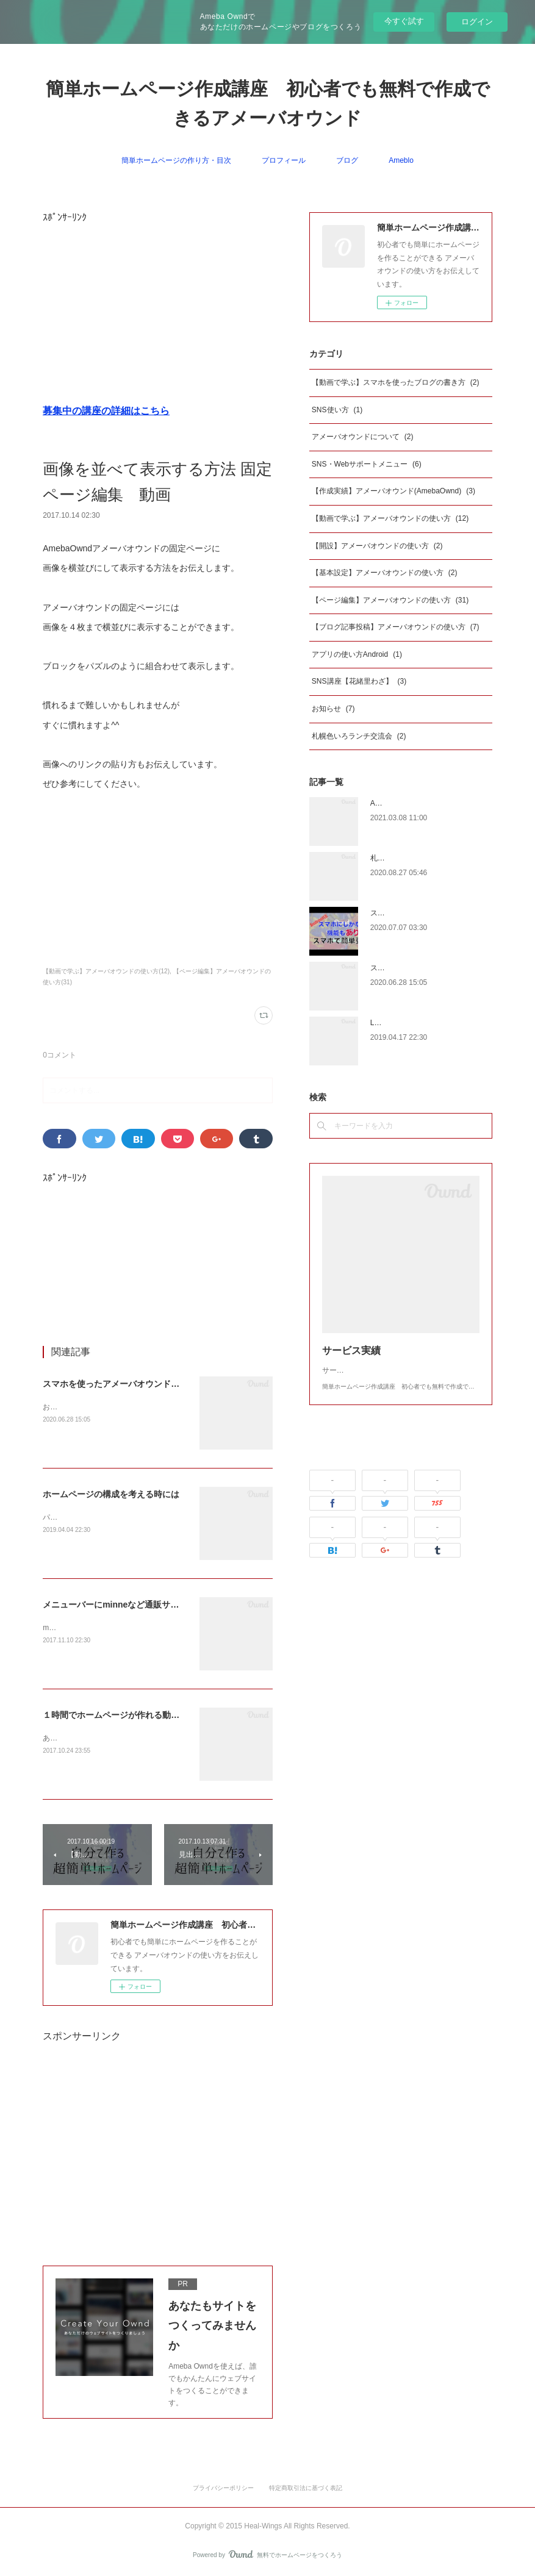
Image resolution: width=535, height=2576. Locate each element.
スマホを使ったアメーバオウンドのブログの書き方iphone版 (159, 1384)
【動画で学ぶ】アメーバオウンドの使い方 (390, 518)
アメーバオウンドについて (363, 436)
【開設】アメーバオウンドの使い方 (377, 546)
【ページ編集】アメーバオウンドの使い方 (390, 600)
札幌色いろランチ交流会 (359, 736)
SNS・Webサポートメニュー (367, 464)
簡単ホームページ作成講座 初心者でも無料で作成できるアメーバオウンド (268, 103)
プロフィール (284, 160)
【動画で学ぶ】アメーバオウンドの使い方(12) (106, 971)
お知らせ (333, 708)
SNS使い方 (337, 410)
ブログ (347, 160)
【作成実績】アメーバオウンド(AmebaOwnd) (393, 491)
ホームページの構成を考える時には (111, 1494)
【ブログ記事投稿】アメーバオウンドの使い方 (395, 627)
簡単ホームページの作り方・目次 (176, 160)
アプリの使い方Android (357, 654)
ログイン (477, 21)
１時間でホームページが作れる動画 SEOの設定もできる (154, 1715)
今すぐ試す (404, 21)
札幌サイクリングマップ (410, 858)
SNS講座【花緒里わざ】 (359, 681)
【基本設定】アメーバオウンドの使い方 (385, 572)
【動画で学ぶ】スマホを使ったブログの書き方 (395, 382)
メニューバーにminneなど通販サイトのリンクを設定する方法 (162, 1604)
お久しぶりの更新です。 (83, 1407)
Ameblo (401, 160)
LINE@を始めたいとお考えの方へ (426, 1022)
